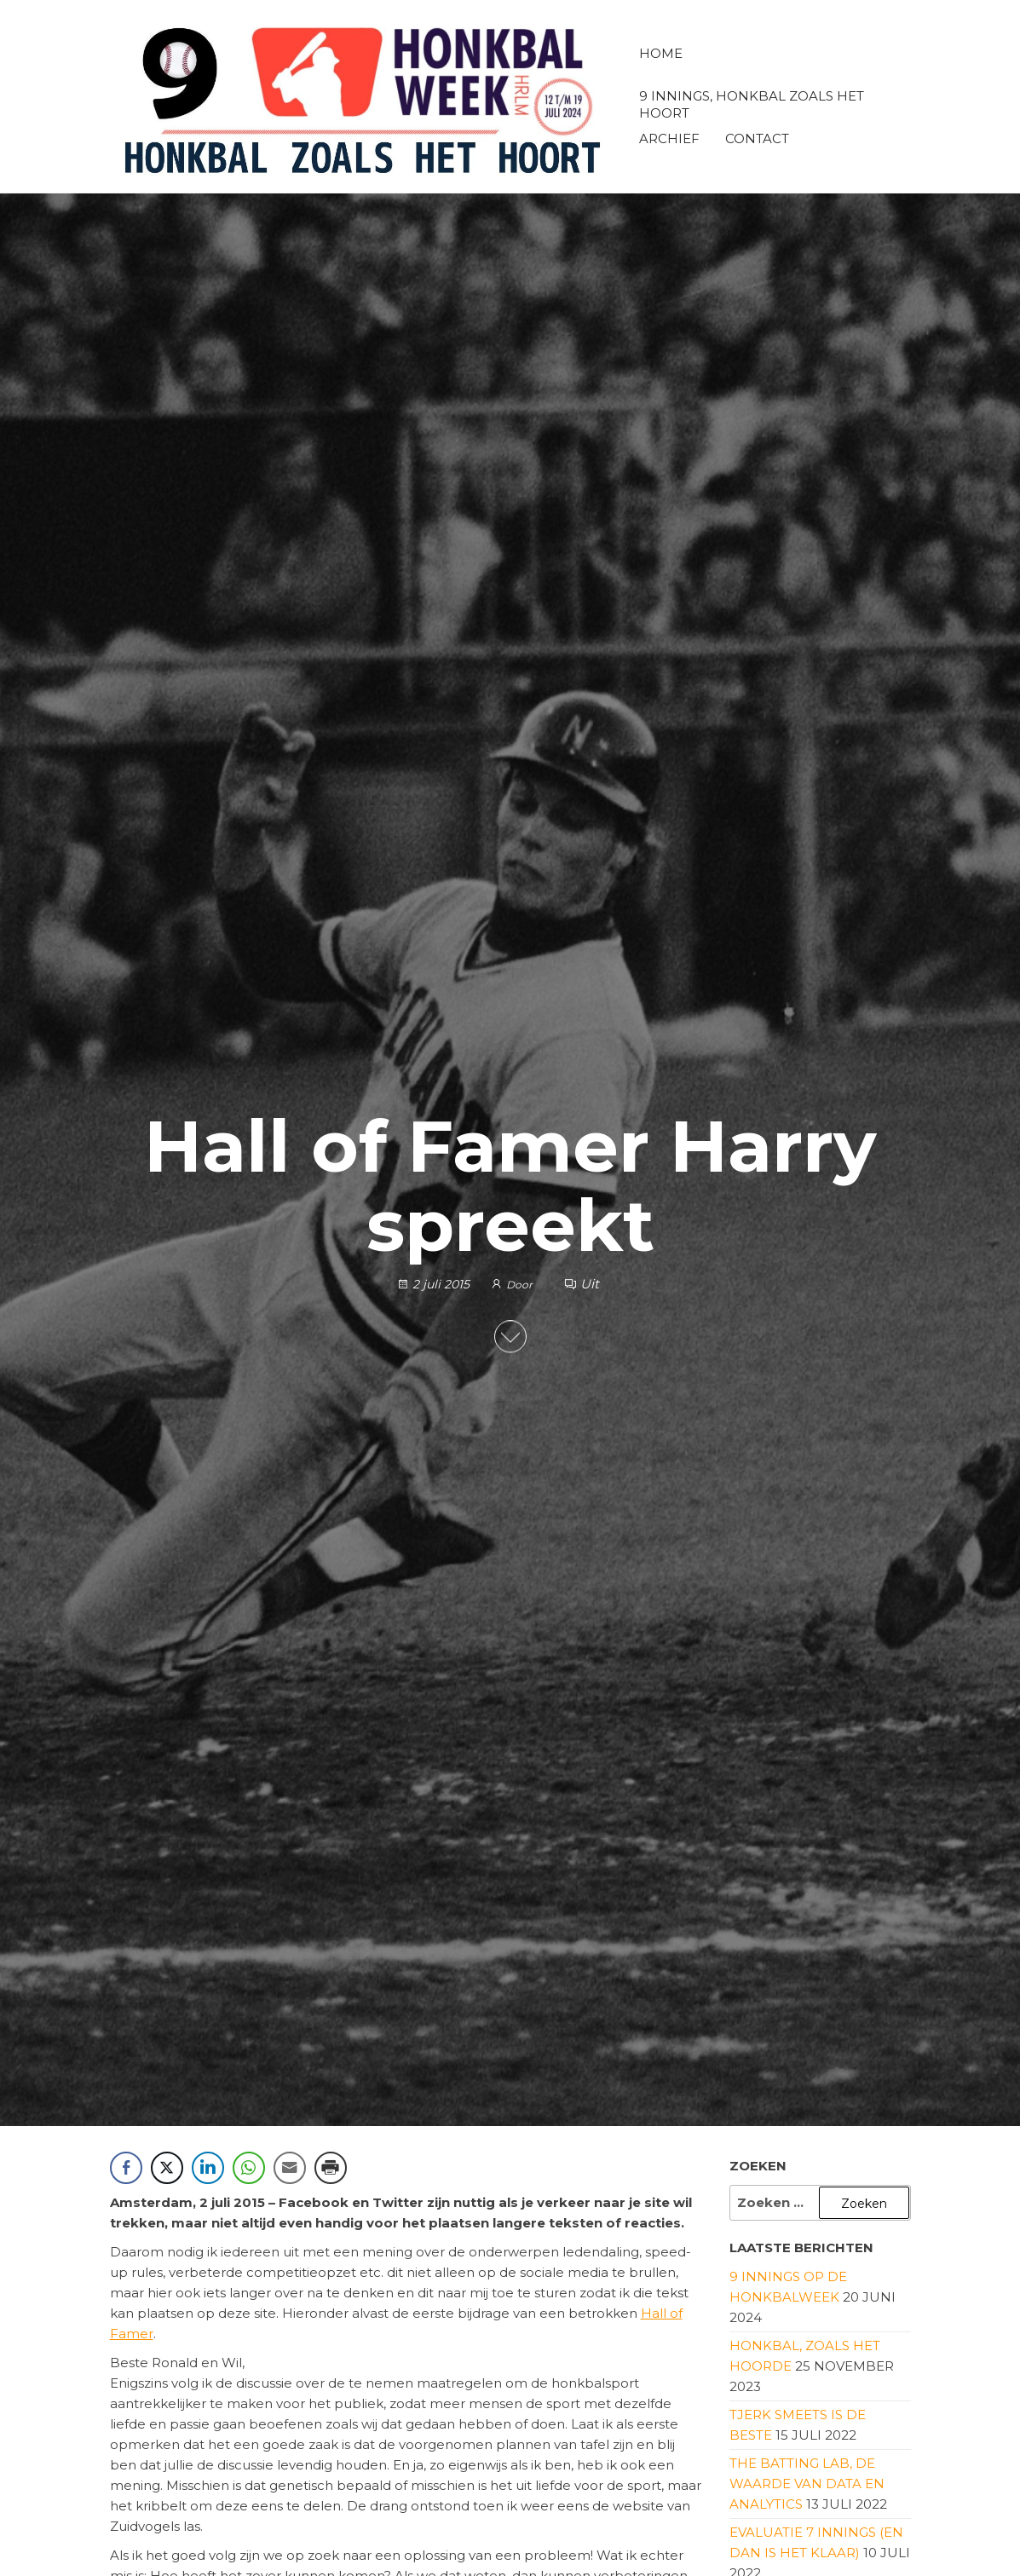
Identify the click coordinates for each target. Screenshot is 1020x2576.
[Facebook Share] (126, 2168)
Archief (669, 138)
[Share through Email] (290, 2168)
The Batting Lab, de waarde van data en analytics (807, 2483)
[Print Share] (330, 2168)
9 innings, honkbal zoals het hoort (751, 103)
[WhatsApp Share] (249, 2168)
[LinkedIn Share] (208, 2168)
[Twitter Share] (167, 2168)
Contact (757, 138)
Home (661, 53)
